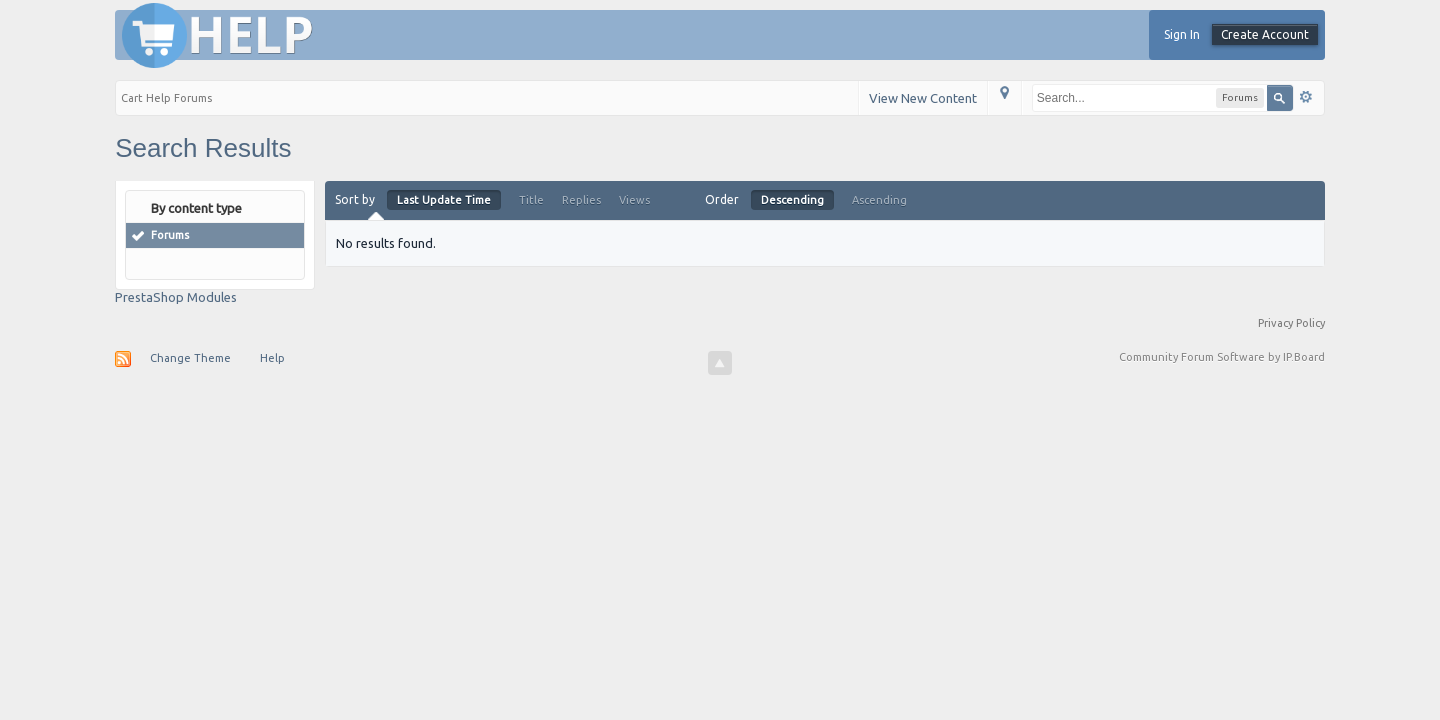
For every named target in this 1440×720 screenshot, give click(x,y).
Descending (792, 200)
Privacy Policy (1291, 323)
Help (272, 358)
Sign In (1182, 34)
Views (634, 200)
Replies (581, 200)
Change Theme (190, 358)
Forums (170, 235)
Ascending (879, 200)
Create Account (1265, 34)
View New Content (923, 98)
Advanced (1306, 97)
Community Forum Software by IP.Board (1222, 357)
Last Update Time (444, 200)
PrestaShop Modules (176, 297)
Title (531, 200)
